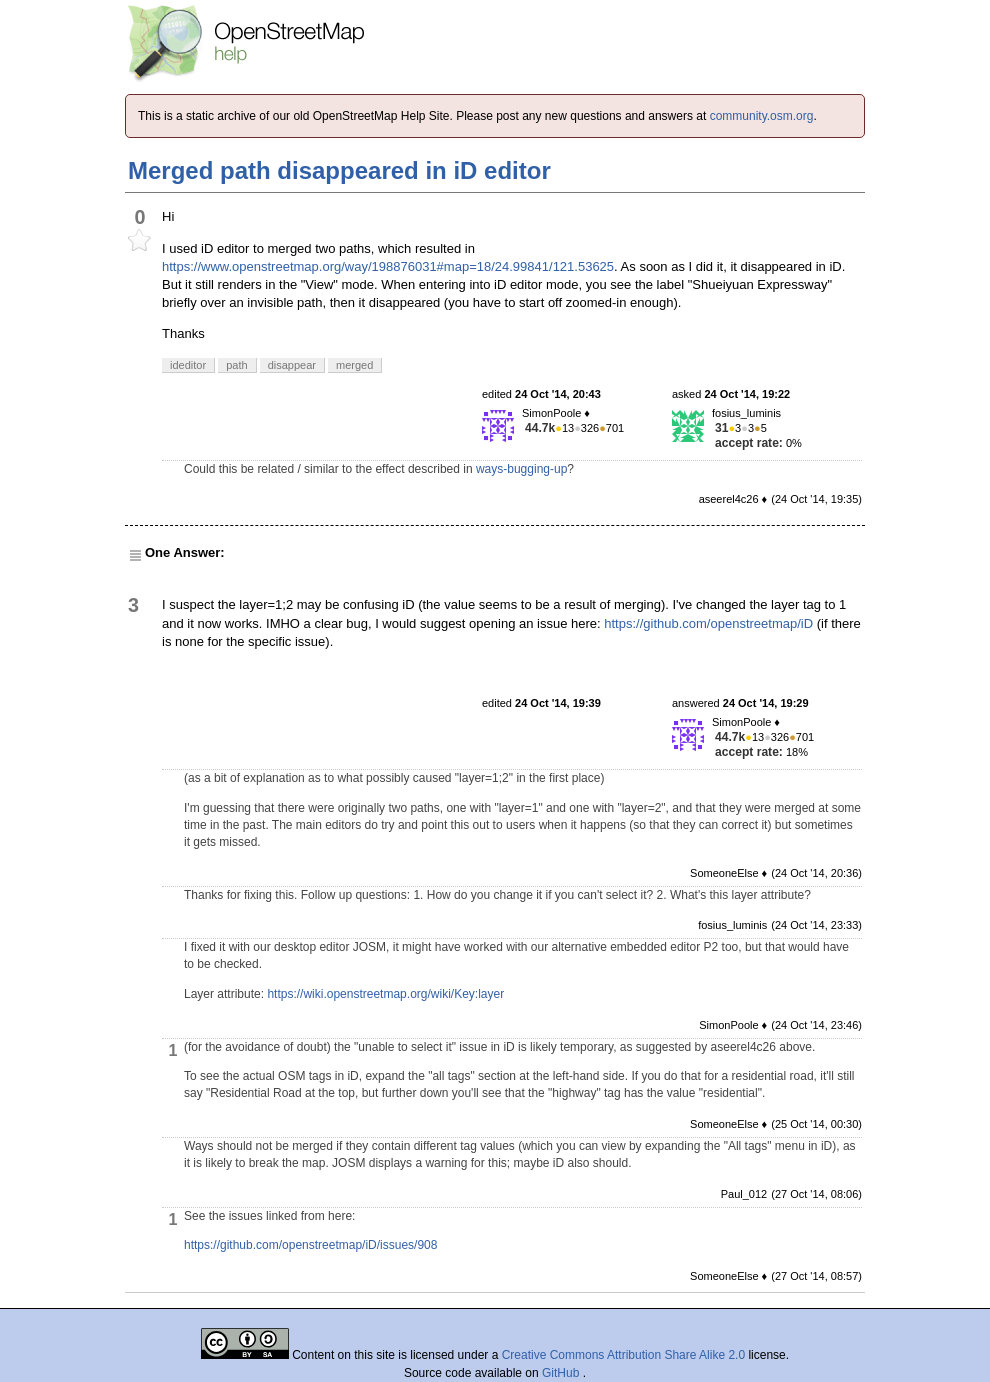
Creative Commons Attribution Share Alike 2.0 (623, 1355)
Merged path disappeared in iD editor (339, 170)
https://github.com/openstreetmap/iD (708, 623)
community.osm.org (762, 116)
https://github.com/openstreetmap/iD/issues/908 (310, 1245)
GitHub (562, 1373)
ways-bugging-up (521, 469)
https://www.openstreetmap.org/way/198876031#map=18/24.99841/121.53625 (388, 266)
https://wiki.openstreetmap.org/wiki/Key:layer (385, 994)
